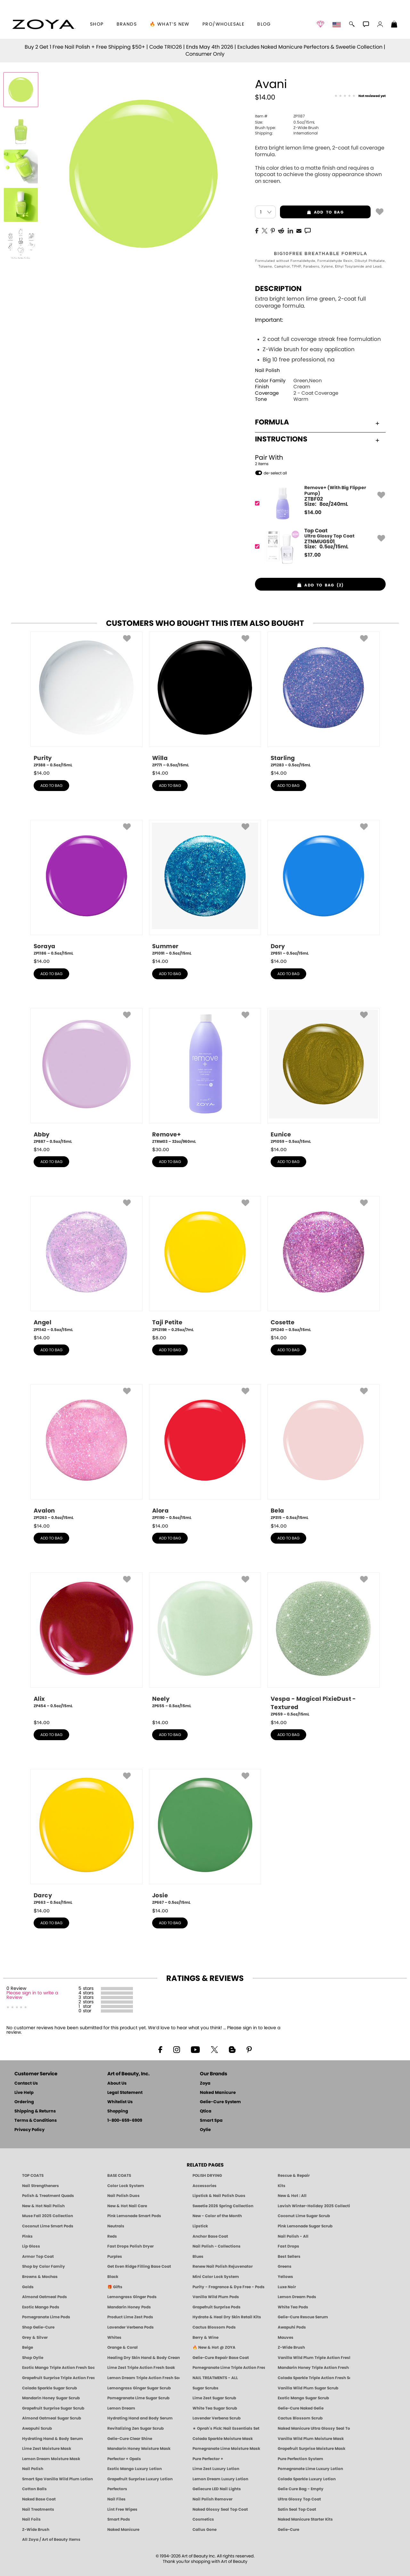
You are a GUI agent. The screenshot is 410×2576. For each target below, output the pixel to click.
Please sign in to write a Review (32, 1995)
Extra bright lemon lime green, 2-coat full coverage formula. (320, 329)
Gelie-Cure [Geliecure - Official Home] (288, 2530)
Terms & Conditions (35, 2121)
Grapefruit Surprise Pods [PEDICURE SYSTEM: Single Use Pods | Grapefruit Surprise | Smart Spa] (217, 2307)
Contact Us (26, 2083)
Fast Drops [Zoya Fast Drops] (288, 2246)
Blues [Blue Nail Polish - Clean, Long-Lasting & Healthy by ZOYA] (198, 2256)
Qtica (205, 2111)
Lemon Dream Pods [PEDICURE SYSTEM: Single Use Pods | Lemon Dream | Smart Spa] (297, 2297)
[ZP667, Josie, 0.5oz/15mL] (205, 1837)
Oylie (205, 2130)
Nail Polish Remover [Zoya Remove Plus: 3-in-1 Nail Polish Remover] (213, 2499)
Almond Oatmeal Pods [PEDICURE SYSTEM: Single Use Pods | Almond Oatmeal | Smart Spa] (44, 2297)
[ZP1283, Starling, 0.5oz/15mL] (323, 700)
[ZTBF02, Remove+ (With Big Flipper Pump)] (318, 503)
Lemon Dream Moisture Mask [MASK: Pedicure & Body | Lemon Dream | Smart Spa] (51, 2459)
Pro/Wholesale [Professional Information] (223, 24)
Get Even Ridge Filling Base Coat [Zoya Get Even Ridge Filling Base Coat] (139, 2266)
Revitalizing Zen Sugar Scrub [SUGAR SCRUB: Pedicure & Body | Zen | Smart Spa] (135, 2428)
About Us (117, 2083)
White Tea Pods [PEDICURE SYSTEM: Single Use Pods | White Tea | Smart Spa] (293, 2307)
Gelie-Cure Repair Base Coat (221, 2358)
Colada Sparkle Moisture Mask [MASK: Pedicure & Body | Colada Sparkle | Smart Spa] (223, 2439)
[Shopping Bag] (394, 25)
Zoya (205, 2083)
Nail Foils (31, 2519)
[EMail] (299, 230)
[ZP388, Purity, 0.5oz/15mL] (86, 700)
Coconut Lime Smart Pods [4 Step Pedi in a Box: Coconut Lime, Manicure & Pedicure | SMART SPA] (47, 2226)
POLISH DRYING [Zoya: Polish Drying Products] (207, 2175)
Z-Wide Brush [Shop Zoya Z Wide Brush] (291, 2347)
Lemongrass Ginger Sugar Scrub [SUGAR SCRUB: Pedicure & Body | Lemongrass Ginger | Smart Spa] (139, 2388)
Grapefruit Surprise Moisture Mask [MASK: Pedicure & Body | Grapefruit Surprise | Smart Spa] (311, 2449)
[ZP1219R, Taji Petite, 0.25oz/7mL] (205, 1264)
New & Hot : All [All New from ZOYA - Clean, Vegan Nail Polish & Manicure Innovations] (292, 2196)
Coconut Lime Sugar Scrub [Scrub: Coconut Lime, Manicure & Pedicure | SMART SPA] (304, 2216)
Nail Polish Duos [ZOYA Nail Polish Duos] (123, 2196)
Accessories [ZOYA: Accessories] (205, 2186)
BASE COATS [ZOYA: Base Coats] (119, 2175)
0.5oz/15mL (285, 122)
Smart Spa (211, 2121)
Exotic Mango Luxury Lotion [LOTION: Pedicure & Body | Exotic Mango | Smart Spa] (134, 2469)
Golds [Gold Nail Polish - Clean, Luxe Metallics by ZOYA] (28, 2287)
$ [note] (312, 512)
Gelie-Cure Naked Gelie (301, 2408)
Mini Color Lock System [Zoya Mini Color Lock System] (216, 2277)
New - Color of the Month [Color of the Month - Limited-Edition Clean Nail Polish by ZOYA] (217, 2216)
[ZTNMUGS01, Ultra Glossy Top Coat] (318, 546)
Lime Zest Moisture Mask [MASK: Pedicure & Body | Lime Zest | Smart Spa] (46, 2449)
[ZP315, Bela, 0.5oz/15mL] (323, 1452)
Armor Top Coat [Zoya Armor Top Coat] (38, 2256)
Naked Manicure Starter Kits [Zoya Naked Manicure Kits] (305, 2519)
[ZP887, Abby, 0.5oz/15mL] (86, 1076)
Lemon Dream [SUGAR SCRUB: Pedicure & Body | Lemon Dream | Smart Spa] (121, 2408)
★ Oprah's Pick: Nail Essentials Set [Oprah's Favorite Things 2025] (226, 2428)
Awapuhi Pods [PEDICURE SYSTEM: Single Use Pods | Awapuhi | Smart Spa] (292, 2327)
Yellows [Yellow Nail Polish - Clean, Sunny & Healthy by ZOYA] (285, 2277)
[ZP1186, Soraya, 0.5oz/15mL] (86, 888)
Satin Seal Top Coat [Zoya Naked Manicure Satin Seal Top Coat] (297, 2509)
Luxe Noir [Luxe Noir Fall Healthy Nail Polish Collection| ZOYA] (287, 2287)
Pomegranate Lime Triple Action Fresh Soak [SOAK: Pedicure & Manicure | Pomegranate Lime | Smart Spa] (229, 2368)
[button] (43, 24)
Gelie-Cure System (220, 2102)
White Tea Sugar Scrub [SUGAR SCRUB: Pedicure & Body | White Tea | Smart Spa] (215, 2408)
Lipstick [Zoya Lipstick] (200, 2226)
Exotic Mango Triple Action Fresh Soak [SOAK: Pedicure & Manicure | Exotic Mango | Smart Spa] (58, 2368)
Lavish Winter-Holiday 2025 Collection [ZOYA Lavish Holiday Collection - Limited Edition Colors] (314, 2206)
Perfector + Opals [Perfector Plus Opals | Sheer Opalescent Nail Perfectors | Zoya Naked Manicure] (124, 2459)
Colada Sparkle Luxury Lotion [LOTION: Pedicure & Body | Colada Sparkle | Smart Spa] (307, 2479)
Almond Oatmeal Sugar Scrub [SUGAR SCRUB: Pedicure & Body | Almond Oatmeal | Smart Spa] (51, 2418)
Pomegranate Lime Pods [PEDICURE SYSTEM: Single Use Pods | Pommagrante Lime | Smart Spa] (46, 2317)
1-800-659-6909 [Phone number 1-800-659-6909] (124, 2121)
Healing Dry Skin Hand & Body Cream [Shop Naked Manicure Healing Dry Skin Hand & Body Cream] (143, 2358)
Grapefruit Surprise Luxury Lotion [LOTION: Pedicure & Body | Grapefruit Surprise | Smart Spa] (140, 2479)
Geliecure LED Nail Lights (217, 2489)
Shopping (117, 2111)
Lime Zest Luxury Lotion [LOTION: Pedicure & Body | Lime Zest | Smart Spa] (216, 2469)
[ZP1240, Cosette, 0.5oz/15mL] (323, 1264)
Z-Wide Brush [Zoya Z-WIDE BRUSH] (35, 2530)
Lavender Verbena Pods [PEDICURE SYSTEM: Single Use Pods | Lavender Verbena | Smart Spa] (130, 2327)
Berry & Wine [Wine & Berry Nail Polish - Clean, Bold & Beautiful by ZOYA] (205, 2337)
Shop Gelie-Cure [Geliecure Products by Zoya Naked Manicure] (38, 2327)
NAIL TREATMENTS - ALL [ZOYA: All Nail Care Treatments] (215, 2378)
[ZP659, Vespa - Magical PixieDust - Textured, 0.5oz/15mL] (323, 1644)
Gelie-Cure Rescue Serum (303, 2317)
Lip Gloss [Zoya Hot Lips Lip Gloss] (31, 2246)
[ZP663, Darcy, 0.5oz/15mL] (86, 1837)
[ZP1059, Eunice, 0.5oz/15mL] (323, 1076)
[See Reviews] (360, 96)
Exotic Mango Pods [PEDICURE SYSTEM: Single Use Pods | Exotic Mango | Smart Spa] (40, 2307)
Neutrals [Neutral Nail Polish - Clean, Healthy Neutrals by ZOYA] (115, 2226)
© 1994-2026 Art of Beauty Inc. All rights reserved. (205, 2559)
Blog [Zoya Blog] (264, 24)
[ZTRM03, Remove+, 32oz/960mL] (205, 1076)
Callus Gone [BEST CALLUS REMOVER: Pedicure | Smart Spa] (205, 2530)
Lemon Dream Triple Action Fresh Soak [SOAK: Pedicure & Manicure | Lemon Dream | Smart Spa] (143, 2378)
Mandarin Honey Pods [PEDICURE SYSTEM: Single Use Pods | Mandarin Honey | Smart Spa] (129, 2307)
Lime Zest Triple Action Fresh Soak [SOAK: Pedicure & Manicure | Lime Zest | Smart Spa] (141, 2368)
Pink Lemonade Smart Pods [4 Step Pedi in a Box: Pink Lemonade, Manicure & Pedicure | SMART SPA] (134, 2216)
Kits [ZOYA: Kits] (281, 2186)
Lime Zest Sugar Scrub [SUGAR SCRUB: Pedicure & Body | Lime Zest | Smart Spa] (214, 2398)
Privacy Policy (29, 2130)
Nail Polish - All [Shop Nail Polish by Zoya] (293, 2236)
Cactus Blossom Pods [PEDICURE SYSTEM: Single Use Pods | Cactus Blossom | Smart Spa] (214, 2327)
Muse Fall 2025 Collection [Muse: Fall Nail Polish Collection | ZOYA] (47, 2216)
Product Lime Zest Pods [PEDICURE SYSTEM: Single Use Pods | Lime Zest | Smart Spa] (130, 2317)
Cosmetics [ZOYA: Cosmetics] (203, 2519)
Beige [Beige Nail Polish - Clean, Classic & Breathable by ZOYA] (27, 2347)
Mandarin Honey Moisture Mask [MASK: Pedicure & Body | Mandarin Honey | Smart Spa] (138, 2449)
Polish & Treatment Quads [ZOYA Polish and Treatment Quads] (48, 2196)
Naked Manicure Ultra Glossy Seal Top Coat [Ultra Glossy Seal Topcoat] (314, 2428)
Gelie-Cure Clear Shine (129, 2439)
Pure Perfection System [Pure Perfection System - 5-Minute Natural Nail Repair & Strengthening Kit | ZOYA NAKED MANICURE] (300, 2459)
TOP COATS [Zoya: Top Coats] (33, 2175)
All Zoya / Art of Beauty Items (51, 2539)
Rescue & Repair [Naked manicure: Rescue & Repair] (294, 2175)
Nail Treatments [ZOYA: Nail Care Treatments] (38, 2509)
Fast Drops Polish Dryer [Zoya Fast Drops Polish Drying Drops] (130, 2246)
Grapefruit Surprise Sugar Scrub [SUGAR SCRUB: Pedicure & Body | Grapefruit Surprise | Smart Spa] (53, 2408)
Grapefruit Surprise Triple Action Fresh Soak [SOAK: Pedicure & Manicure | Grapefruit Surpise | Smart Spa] (58, 2378)
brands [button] (127, 24)
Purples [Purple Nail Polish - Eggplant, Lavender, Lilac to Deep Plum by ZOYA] (114, 2256)
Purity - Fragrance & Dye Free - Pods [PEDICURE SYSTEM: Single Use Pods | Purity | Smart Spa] (229, 2287)
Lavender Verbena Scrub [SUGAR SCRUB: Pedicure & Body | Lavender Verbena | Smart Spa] (217, 2418)
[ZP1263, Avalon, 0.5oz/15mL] (86, 1452)
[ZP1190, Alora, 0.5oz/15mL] (205, 1452)
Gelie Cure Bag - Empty (301, 2489)
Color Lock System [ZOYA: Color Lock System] (125, 2186)
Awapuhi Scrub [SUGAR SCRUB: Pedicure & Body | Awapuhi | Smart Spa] (37, 2428)
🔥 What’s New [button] (170, 24)
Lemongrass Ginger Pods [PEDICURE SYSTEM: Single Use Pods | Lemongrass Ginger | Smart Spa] (132, 2297)
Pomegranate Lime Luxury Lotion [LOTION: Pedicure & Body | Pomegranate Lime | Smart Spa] (310, 2469)
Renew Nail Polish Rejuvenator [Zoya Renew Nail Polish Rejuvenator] (223, 2266)
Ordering (24, 2102)
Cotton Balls (34, 2489)
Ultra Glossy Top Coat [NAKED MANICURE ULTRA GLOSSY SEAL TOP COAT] (299, 2499)
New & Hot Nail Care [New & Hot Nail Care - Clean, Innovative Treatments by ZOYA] (127, 2206)
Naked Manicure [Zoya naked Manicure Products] (123, 2530)
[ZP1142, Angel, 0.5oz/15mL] (86, 1264)
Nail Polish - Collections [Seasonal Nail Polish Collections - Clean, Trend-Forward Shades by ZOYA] (217, 2246)
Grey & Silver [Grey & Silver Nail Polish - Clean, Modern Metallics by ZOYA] (35, 2337)
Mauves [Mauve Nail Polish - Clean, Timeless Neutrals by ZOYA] (285, 2337)
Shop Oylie (32, 2358)
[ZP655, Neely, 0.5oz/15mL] (205, 1642)
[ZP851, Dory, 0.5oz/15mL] (323, 888)
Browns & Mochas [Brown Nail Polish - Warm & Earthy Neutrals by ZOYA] (40, 2277)
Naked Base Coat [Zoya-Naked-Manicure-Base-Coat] (39, 2499)
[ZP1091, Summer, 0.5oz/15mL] (205, 888)
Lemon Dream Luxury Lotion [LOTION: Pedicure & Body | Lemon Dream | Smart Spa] (220, 2479)
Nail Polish (267, 370)
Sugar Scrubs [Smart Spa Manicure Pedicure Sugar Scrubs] (205, 2388)
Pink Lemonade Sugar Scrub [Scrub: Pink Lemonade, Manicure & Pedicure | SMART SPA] (305, 2226)
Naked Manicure (218, 2093)
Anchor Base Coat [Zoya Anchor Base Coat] (210, 2236)
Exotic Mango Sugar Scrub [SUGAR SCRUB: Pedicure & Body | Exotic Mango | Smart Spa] (303, 2398)
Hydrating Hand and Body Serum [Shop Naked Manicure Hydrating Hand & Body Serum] (140, 2418)
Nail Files (116, 2499)
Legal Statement (125, 2093)
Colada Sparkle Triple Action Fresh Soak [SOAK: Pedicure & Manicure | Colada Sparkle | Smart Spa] (314, 2378)
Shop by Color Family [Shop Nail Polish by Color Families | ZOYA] (43, 2266)
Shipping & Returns (35, 2111)
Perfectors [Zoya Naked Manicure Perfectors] (117, 2489)
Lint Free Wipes (122, 2509)
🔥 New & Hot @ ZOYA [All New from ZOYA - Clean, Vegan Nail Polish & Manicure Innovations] (214, 2347)
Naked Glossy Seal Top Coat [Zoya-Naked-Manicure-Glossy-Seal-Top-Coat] (220, 2509)
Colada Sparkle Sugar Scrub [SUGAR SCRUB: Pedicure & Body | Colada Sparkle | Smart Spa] (49, 2388)
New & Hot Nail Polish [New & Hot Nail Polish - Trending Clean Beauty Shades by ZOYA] (43, 2206)
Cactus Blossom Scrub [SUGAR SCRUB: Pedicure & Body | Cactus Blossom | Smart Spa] (300, 2418)
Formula (317, 422)
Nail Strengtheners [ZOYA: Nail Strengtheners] (40, 2186)
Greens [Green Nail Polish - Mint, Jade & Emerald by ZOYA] (284, 2266)
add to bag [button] (312, 212)
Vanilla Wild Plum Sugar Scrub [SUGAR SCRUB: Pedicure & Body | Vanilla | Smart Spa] (308, 2388)
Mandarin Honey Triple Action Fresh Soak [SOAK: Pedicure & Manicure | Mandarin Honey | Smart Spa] (314, 2368)
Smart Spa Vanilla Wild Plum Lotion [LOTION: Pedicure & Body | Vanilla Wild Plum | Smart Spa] (57, 2479)
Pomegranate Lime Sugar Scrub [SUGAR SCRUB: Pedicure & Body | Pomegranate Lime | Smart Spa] (138, 2398)
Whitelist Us (120, 2102)
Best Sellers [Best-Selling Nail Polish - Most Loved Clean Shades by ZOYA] (289, 2256)
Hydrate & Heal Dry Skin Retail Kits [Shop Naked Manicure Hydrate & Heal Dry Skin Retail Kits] (227, 2317)
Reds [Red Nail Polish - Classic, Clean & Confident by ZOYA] (112, 2236)
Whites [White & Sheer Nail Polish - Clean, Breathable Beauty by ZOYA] (114, 2337)
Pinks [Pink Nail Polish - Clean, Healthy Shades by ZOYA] (27, 2236)
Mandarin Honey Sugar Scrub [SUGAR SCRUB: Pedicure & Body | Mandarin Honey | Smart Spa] (51, 2398)
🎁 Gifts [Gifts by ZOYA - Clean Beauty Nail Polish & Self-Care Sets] (114, 2287)
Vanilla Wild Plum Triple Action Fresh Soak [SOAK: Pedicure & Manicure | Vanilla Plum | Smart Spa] (314, 2358)
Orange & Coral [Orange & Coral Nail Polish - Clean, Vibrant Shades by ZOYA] (122, 2347)
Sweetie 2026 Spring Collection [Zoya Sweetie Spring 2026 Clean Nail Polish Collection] (223, 2206)
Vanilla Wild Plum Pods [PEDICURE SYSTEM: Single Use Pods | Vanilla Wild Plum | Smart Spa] (216, 2297)
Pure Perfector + (208, 2459)
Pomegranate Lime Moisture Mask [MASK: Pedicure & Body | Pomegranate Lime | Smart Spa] (226, 2449)
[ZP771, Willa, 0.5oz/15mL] (205, 700)
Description (278, 288)
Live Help (24, 2093)
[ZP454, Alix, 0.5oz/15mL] (86, 1642)
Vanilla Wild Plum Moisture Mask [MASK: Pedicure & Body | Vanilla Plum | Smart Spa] (311, 2439)
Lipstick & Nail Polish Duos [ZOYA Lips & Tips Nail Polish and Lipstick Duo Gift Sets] (219, 2196)
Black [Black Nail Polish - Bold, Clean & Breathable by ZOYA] (112, 2277)
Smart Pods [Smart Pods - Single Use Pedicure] (118, 2519)
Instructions (317, 439)
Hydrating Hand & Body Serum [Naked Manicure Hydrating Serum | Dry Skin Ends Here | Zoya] (52, 2439)
